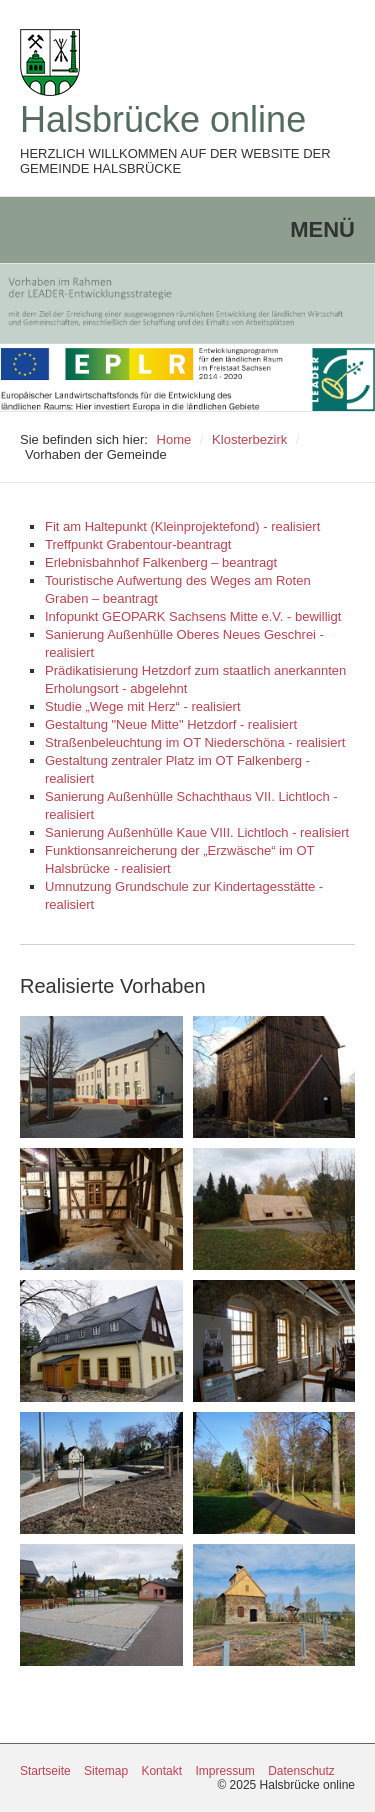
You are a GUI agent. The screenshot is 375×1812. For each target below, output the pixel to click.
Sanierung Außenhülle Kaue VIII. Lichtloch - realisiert (197, 832)
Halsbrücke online (163, 119)
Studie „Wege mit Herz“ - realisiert (143, 706)
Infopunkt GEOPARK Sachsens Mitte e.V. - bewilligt (193, 616)
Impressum (224, 1771)
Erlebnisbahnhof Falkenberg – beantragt (161, 562)
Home (174, 439)
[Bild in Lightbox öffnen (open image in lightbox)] (101, 1077)
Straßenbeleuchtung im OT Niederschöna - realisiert (195, 742)
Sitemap (106, 1771)
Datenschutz (301, 1771)
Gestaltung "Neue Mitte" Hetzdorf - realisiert (171, 724)
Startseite (45, 1771)
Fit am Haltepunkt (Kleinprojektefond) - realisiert (182, 526)
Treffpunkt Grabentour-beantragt (138, 544)
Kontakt (161, 1771)
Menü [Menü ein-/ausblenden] (322, 229)
